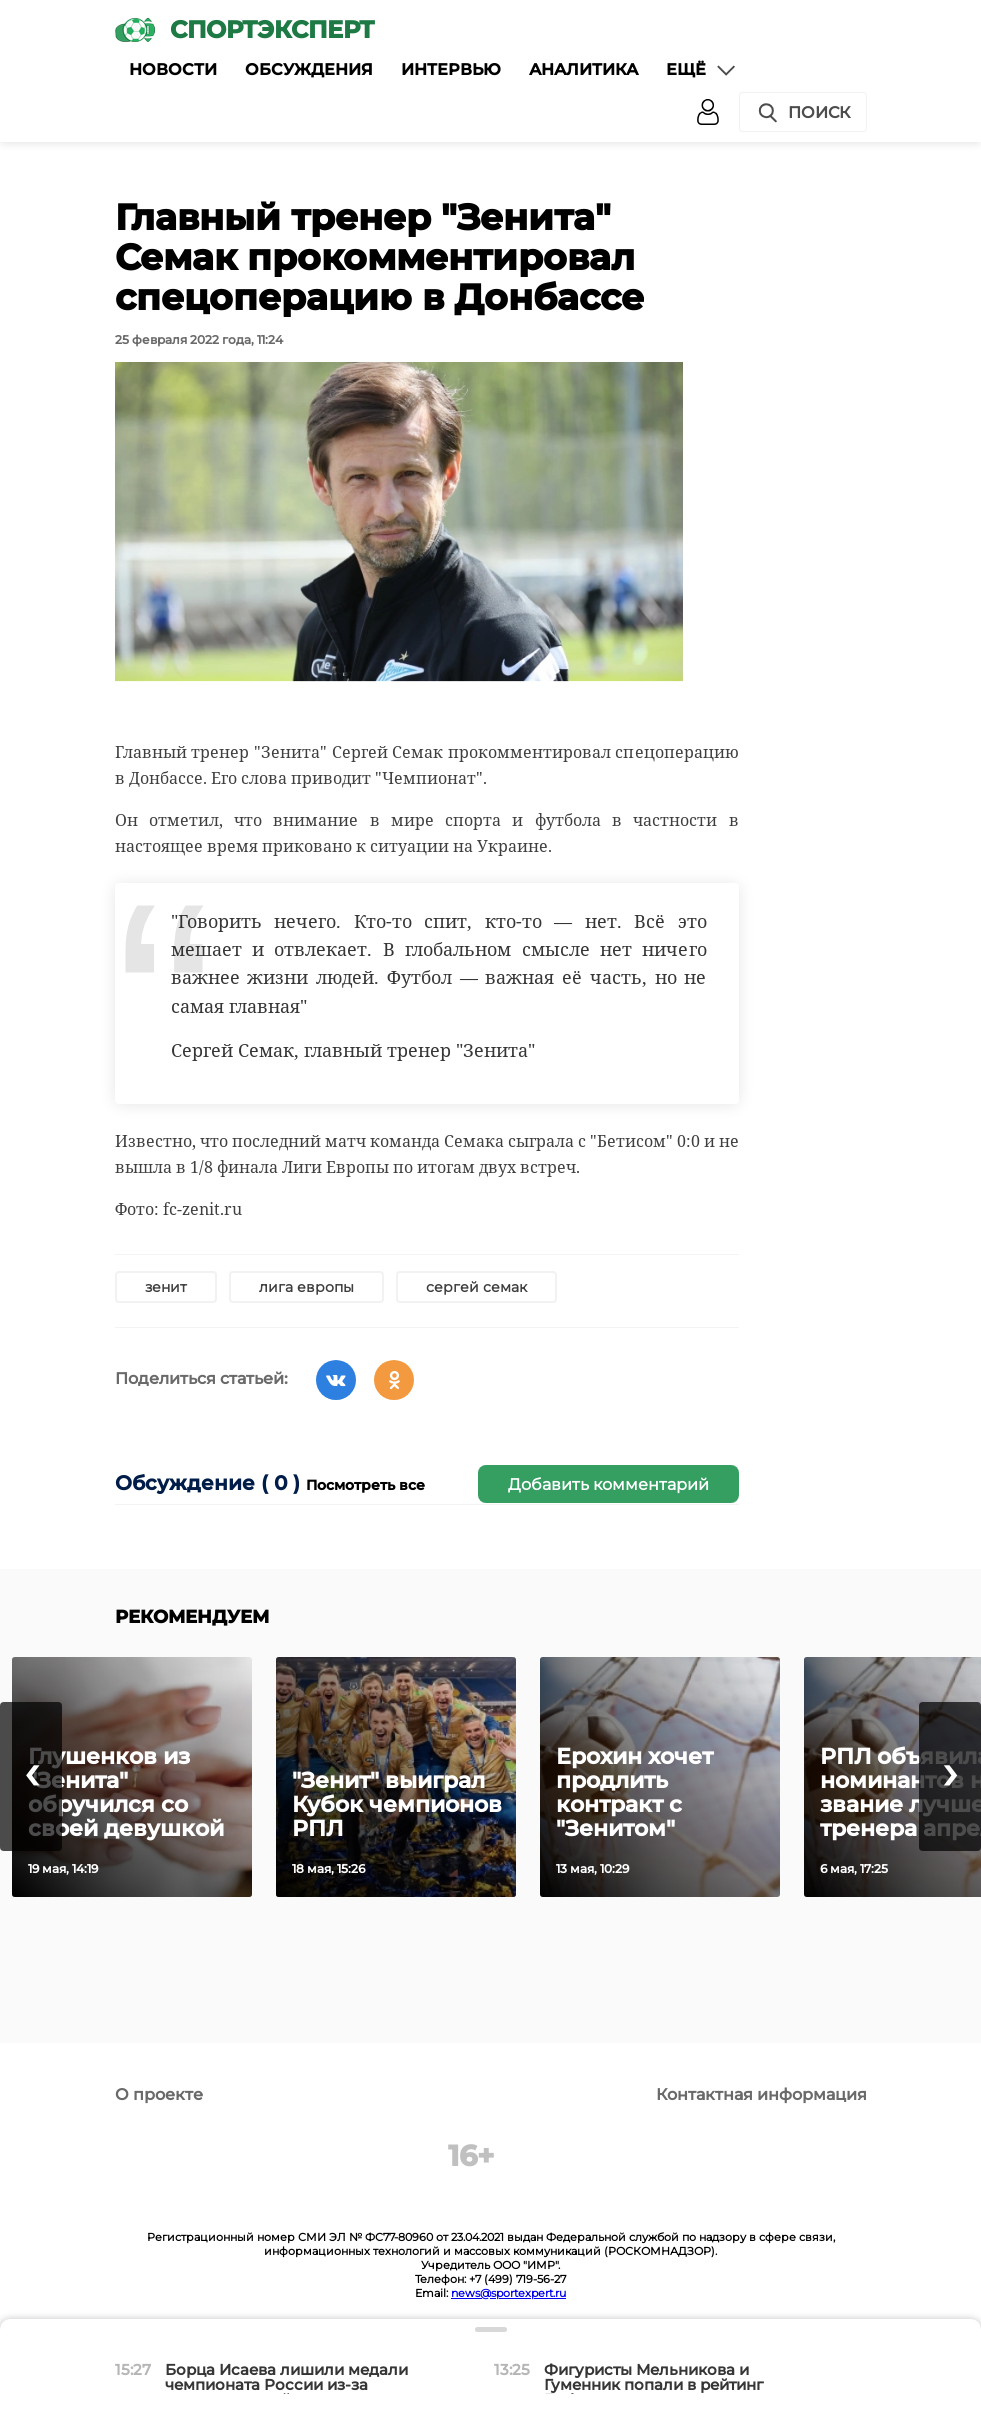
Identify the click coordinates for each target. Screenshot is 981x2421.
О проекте (159, 2094)
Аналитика (583, 69)
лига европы (306, 1287)
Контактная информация (761, 2094)
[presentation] (31, 1776)
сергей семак (476, 1287)
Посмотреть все (365, 1485)
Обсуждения (309, 69)
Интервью (451, 69)
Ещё (702, 70)
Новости (173, 69)
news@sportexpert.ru (508, 2293)
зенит (166, 1287)
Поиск (803, 113)
